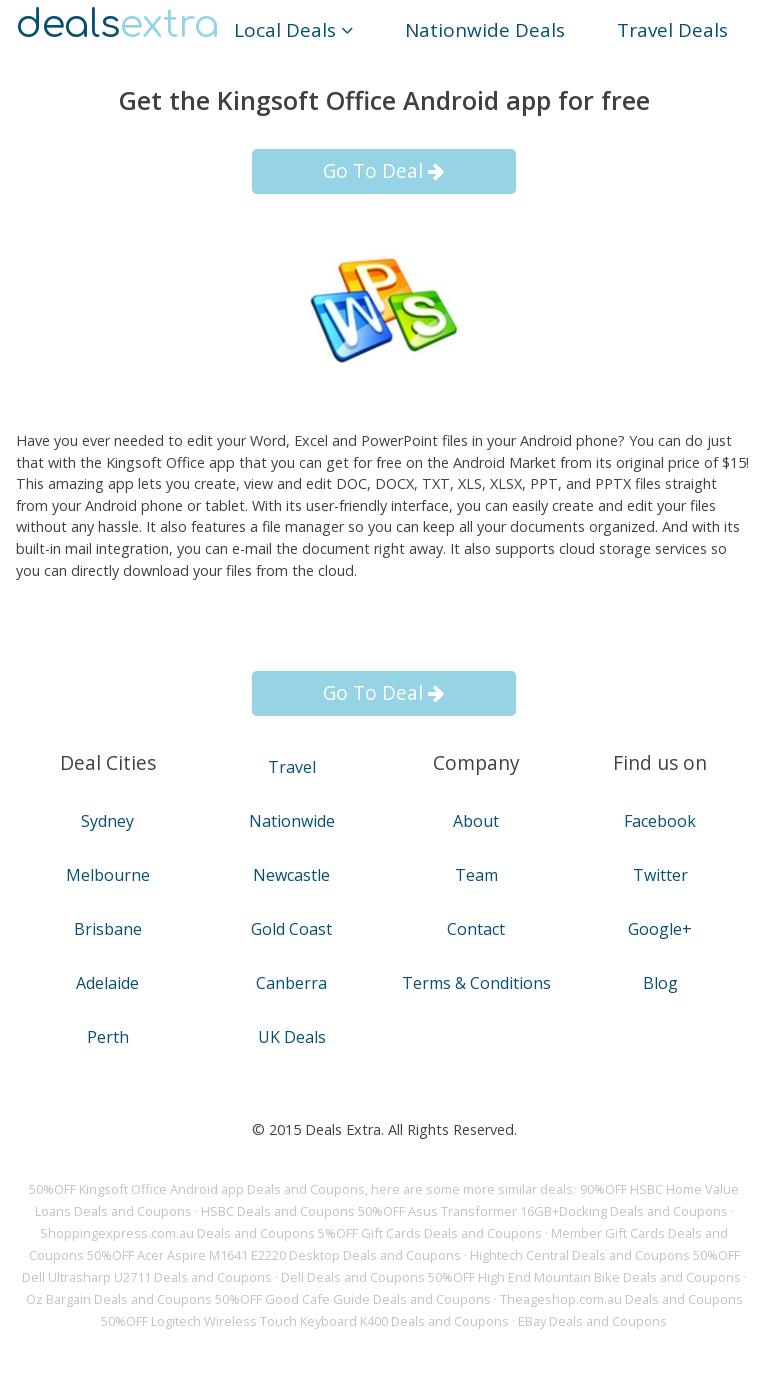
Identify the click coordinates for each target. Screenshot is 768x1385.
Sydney (107, 821)
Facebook (660, 821)
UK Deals (292, 1037)
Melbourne (108, 875)
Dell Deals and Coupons (353, 1277)
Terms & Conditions (476, 983)
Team (476, 875)
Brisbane (108, 929)
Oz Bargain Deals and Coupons (119, 1299)
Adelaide (107, 983)
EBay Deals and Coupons (592, 1321)
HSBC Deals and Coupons (278, 1211)
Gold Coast (291, 929)
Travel (292, 767)
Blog (660, 983)
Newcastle (291, 875)
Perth (108, 1037)
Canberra (291, 983)
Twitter (660, 875)
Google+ (660, 929)
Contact (476, 929)
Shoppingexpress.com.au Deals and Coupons (177, 1233)
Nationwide (292, 821)
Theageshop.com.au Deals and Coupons (621, 1299)
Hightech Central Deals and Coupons (580, 1255)
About (476, 821)
